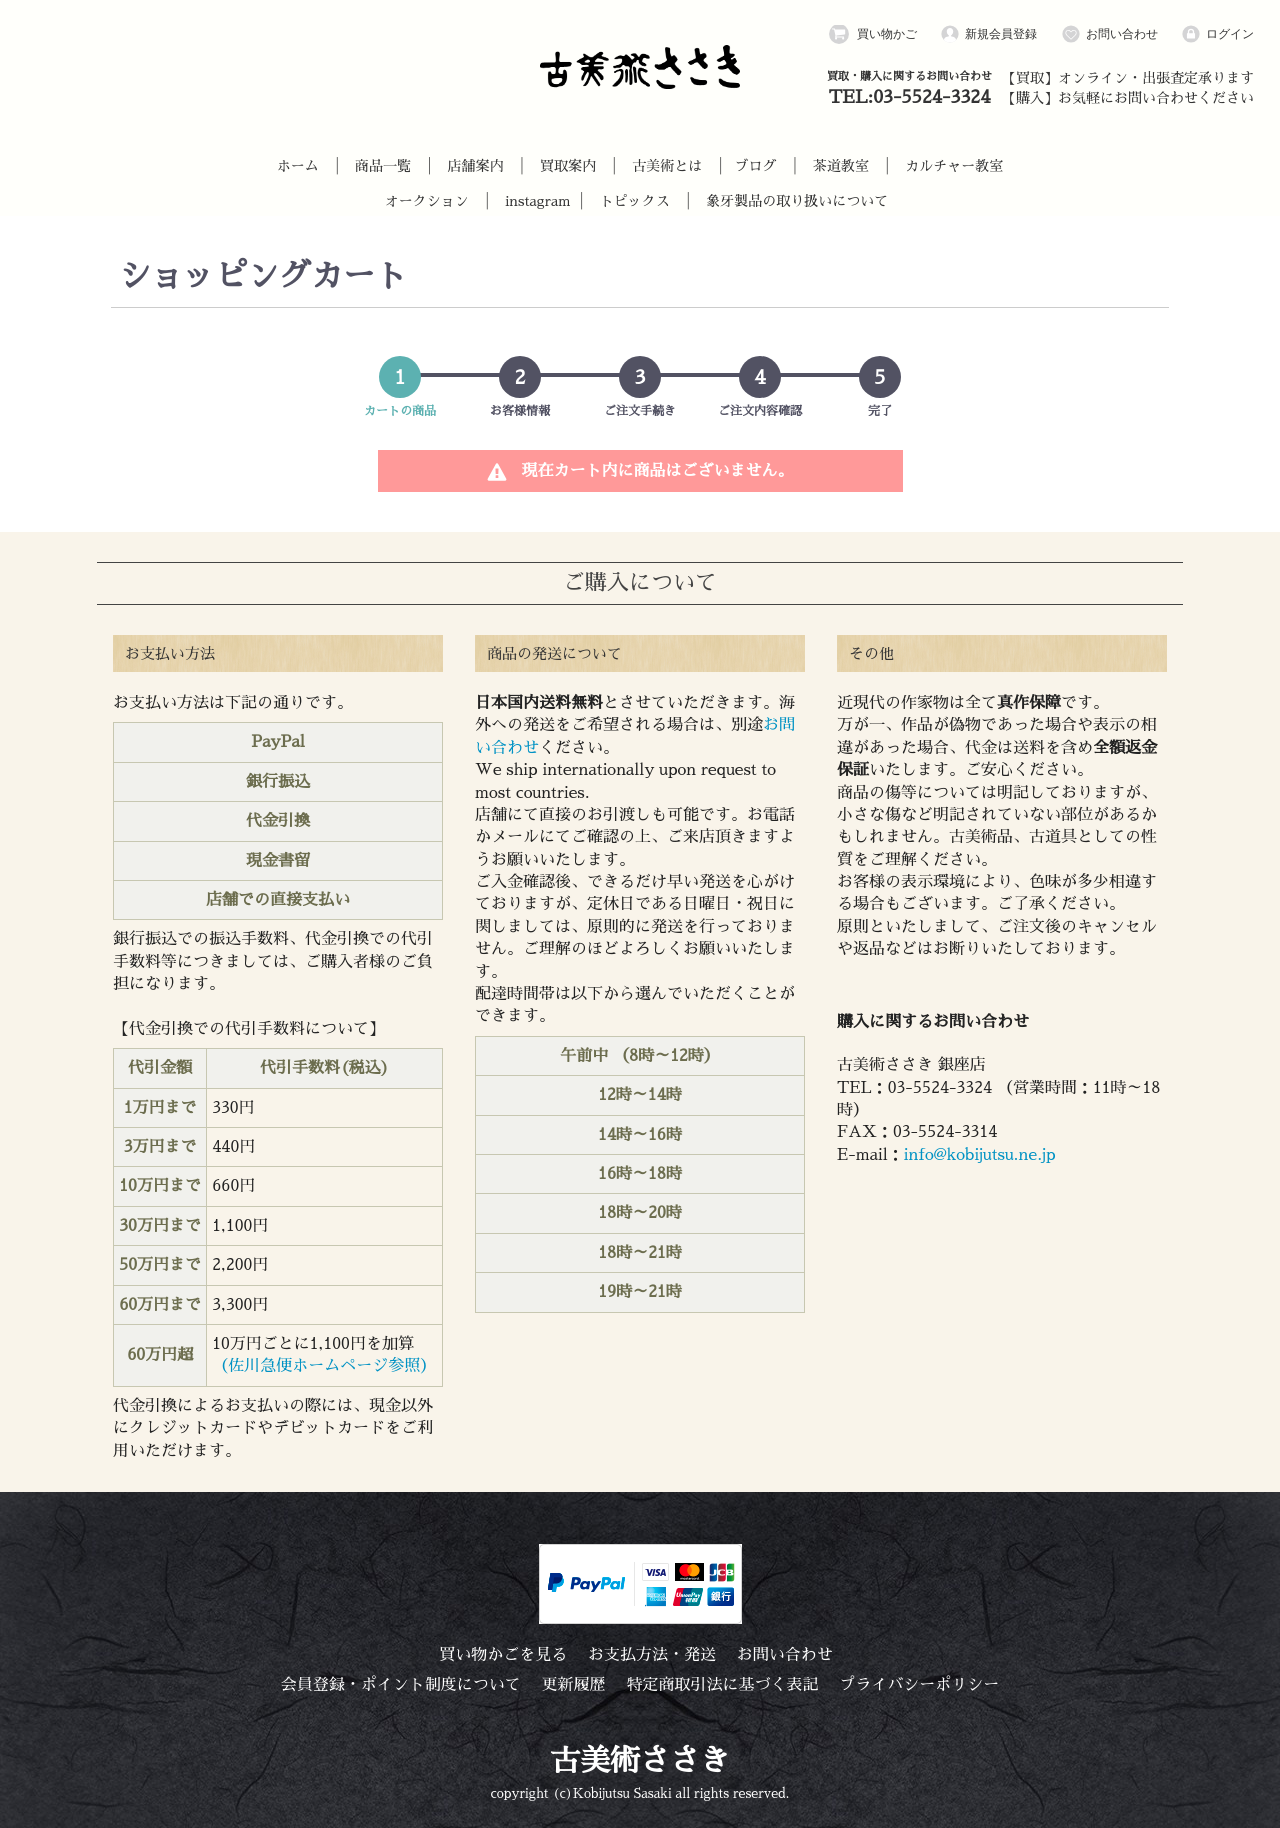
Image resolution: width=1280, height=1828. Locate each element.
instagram (537, 201)
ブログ (756, 166)
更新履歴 (574, 1685)
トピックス (635, 201)
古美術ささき (640, 1761)
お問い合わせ (1109, 34)
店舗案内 (475, 166)
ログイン (1217, 34)
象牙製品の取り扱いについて (797, 201)
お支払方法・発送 (652, 1655)
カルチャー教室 (954, 166)
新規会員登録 (988, 34)
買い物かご (873, 34)
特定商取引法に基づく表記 (722, 1685)
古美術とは (667, 166)
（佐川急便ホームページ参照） (324, 1366)
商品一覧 (383, 166)
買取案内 (568, 166)
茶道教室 (841, 166)
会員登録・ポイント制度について (401, 1685)
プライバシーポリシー (919, 1685)
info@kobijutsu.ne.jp (980, 1155)
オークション (427, 201)
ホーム (298, 166)
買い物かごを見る (503, 1655)
